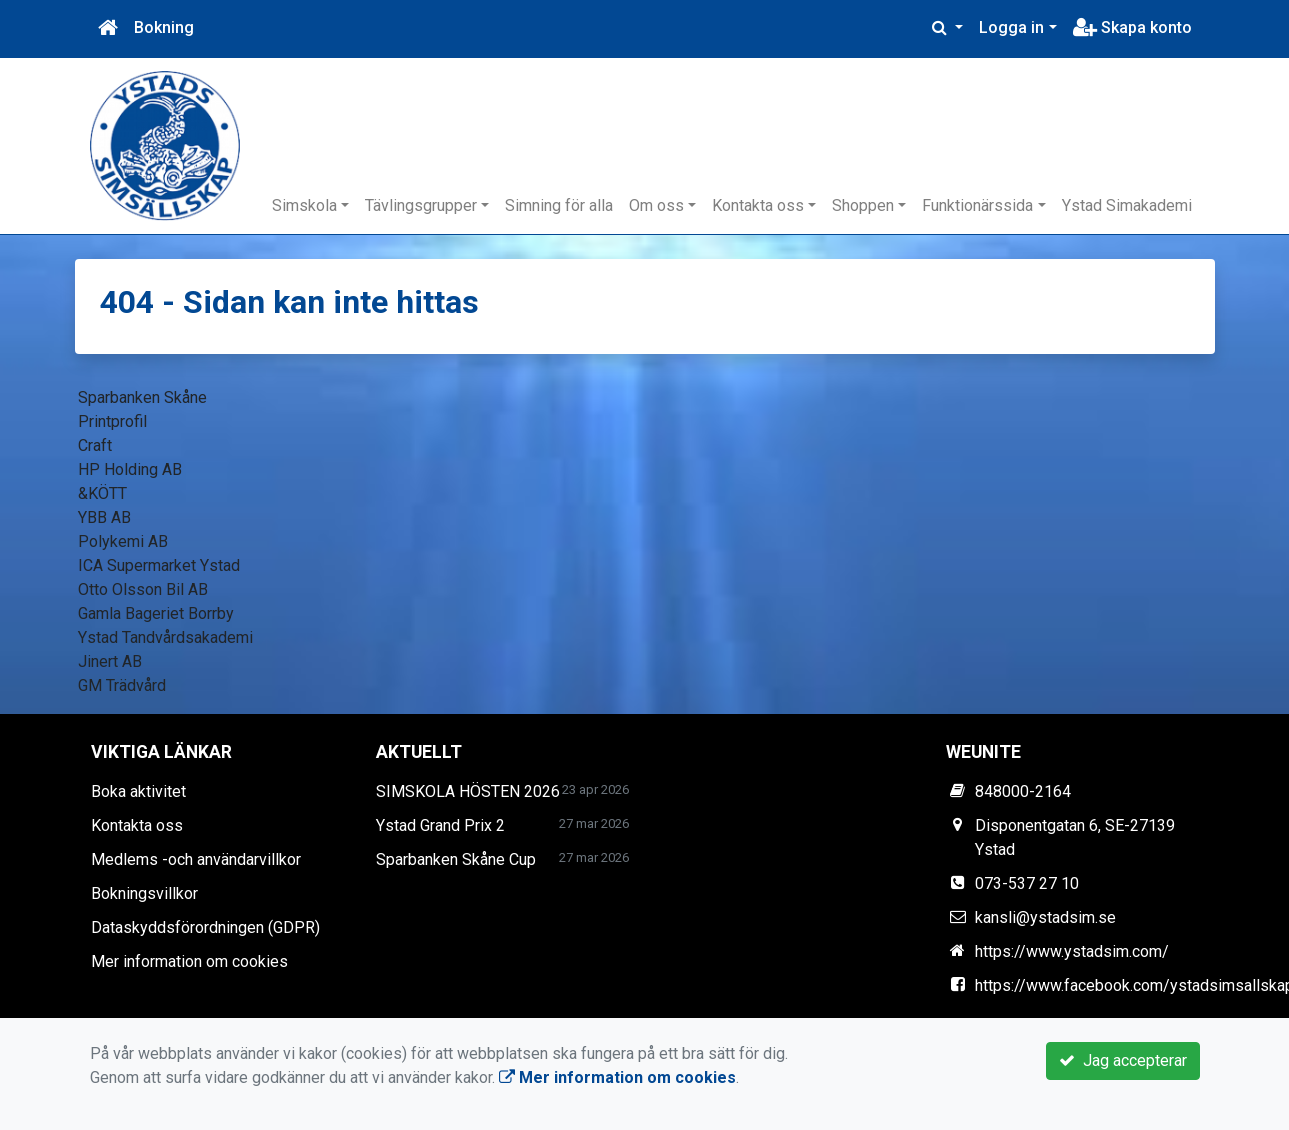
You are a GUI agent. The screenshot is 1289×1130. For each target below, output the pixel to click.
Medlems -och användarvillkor (196, 859)
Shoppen (863, 205)
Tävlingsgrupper (421, 205)
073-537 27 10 (1027, 883)
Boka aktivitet (138, 791)
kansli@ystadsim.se (1045, 917)
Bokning (164, 27)
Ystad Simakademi (1127, 205)
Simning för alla (559, 205)
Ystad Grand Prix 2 (440, 825)
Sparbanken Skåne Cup (456, 859)
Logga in (1011, 27)
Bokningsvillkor (144, 893)
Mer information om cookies (189, 961)
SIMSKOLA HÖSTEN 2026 (468, 791)
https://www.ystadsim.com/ (1072, 951)
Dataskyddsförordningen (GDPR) (205, 927)
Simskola (304, 205)
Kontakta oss (758, 205)
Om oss (656, 205)
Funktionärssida (977, 205)
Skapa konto (1132, 27)
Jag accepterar (1123, 1060)
